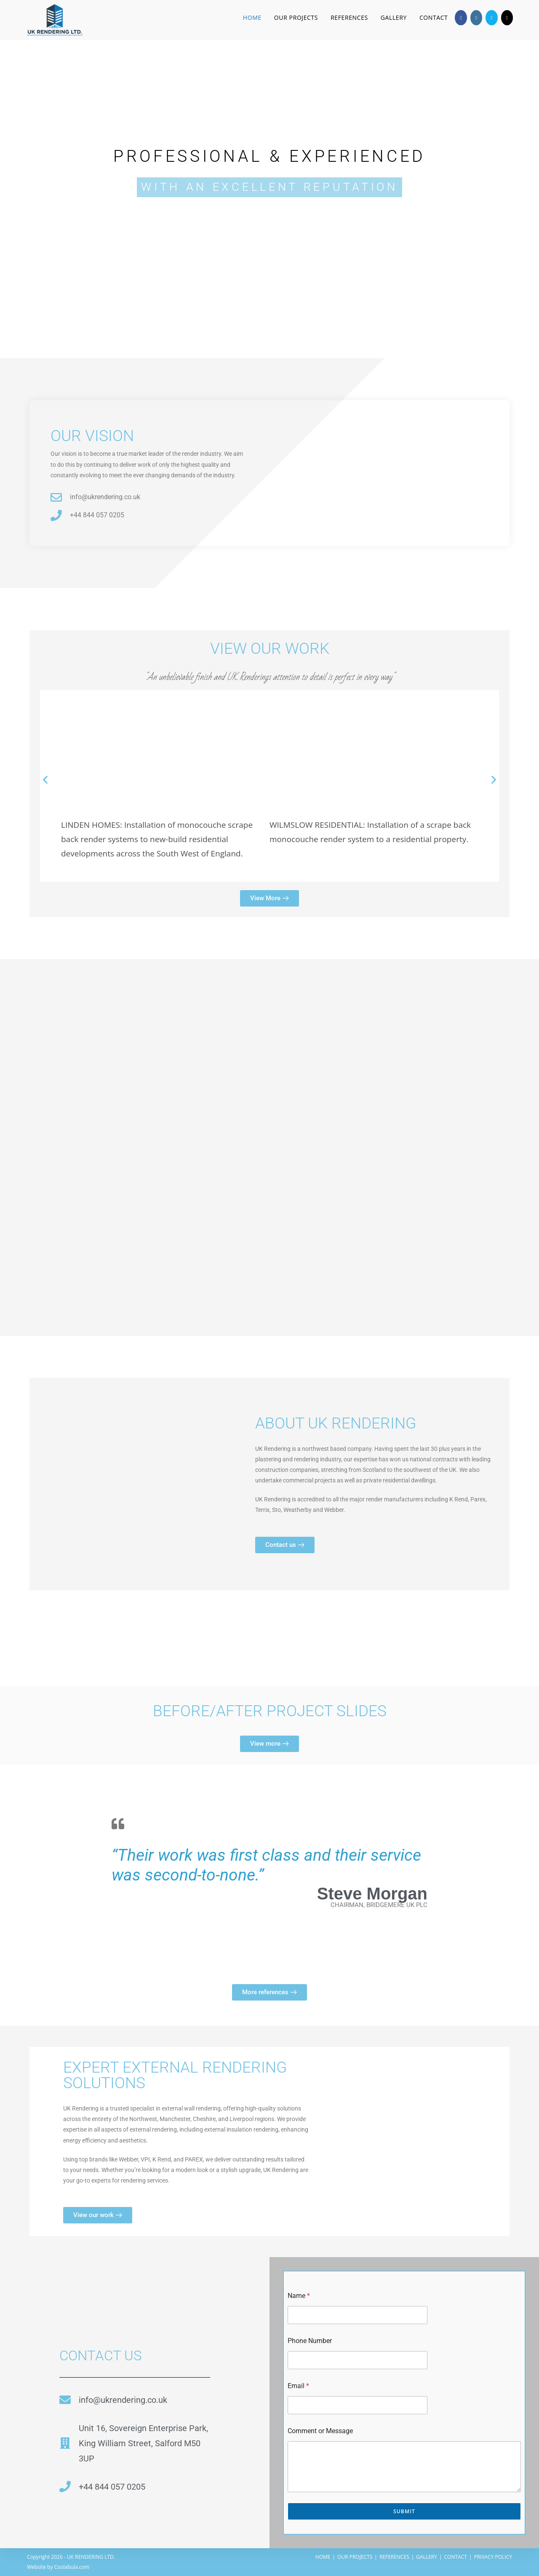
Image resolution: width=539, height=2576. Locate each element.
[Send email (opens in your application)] (491, 17)
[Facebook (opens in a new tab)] (461, 17)
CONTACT (455, 2556)
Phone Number (310, 2341)
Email (298, 2386)
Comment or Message (320, 2431)
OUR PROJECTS (354, 2556)
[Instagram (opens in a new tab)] (476, 17)
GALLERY (426, 2556)
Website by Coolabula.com (58, 2567)
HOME (323, 2556)
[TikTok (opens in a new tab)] (507, 17)
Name (299, 2296)
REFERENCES (394, 2556)
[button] (45, 779)
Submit (404, 2511)
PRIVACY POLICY (493, 2556)
